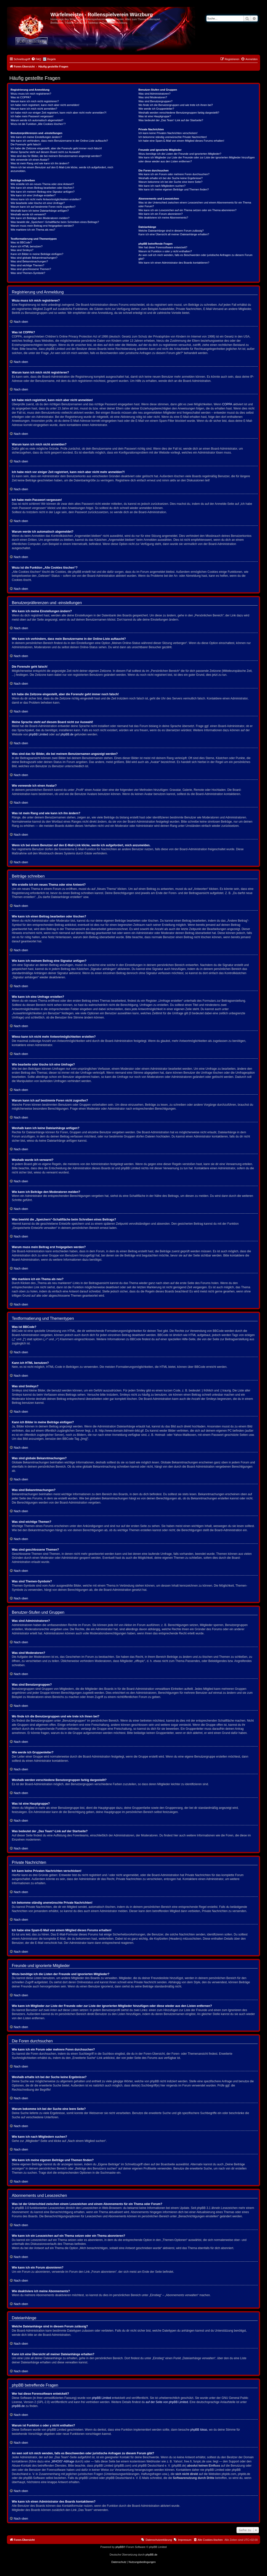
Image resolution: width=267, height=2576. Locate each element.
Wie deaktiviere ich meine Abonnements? (163, 217)
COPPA (227, 404)
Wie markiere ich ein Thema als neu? (33, 229)
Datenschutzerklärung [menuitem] (159, 2539)
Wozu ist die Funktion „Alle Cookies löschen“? (38, 123)
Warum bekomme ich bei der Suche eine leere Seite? (170, 181)
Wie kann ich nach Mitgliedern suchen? (161, 185)
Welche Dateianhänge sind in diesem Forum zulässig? (171, 230)
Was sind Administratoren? (154, 93)
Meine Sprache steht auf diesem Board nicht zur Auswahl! (45, 152)
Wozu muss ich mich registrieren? (31, 93)
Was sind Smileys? (22, 250)
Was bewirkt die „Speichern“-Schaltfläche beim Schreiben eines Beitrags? (55, 221)
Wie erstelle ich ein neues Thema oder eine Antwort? (42, 184)
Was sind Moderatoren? (152, 97)
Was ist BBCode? (21, 242)
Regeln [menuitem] (51, 59)
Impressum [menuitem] (184, 2539)
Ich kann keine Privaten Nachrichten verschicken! (167, 133)
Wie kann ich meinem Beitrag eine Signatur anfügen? (43, 191)
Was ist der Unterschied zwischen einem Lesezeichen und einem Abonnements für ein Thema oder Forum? (194, 204)
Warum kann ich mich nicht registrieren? (35, 101)
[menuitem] (36, 59)
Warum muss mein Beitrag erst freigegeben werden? (42, 225)
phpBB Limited (38, 734)
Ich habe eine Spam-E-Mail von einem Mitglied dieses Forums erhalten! (181, 140)
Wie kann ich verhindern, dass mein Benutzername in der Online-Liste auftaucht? (59, 140)
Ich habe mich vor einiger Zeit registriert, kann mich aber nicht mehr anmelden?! (58, 112)
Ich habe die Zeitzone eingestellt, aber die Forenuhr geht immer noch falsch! (56, 148)
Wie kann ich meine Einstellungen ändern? (36, 137)
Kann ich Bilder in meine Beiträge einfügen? (37, 254)
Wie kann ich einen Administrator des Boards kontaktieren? (173, 262)
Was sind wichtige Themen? (27, 265)
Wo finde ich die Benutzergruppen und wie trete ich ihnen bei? (175, 104)
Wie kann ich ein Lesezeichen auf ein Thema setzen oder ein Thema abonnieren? (187, 210)
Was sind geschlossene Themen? (31, 269)
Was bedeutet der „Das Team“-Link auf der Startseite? (170, 120)
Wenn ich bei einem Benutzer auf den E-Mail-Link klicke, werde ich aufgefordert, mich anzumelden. (62, 169)
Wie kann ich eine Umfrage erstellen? (33, 195)
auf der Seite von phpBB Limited (167, 2402)
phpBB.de (67, 734)
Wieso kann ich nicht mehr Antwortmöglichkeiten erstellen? (46, 199)
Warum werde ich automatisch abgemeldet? (37, 120)
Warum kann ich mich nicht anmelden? (34, 108)
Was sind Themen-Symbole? (28, 272)
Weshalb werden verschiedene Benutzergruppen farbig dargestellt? (178, 112)
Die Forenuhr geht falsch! (26, 144)
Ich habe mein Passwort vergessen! (32, 116)
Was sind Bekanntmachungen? (29, 261)
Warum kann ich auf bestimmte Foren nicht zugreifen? (43, 206)
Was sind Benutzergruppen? (155, 101)
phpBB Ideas (198, 2429)
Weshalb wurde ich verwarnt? (28, 214)
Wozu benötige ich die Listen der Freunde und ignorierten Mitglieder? (179, 153)
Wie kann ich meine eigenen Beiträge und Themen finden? (173, 189)
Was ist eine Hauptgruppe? (154, 116)
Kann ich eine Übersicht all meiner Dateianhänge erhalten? (173, 234)
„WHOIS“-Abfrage (62, 2461)
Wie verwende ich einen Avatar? (30, 159)
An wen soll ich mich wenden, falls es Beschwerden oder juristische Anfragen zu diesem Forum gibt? (195, 257)
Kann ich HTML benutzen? (27, 246)
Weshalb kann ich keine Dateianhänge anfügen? (40, 210)
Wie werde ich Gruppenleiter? (156, 108)
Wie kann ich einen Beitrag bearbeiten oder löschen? (42, 187)
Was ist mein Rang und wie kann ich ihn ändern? (40, 163)
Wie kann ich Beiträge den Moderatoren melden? (40, 218)
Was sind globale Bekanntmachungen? (34, 257)
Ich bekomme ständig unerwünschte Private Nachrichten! (172, 137)
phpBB (119, 2546)
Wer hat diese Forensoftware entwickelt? (162, 247)
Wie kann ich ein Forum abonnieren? (160, 213)
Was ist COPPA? (21, 97)
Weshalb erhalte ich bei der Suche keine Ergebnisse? (170, 178)
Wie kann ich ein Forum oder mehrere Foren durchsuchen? (173, 174)
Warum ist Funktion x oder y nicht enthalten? (165, 251)
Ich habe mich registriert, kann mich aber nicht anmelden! (45, 104)
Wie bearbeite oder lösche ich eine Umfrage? (38, 203)
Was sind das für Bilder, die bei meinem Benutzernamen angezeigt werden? (56, 155)
